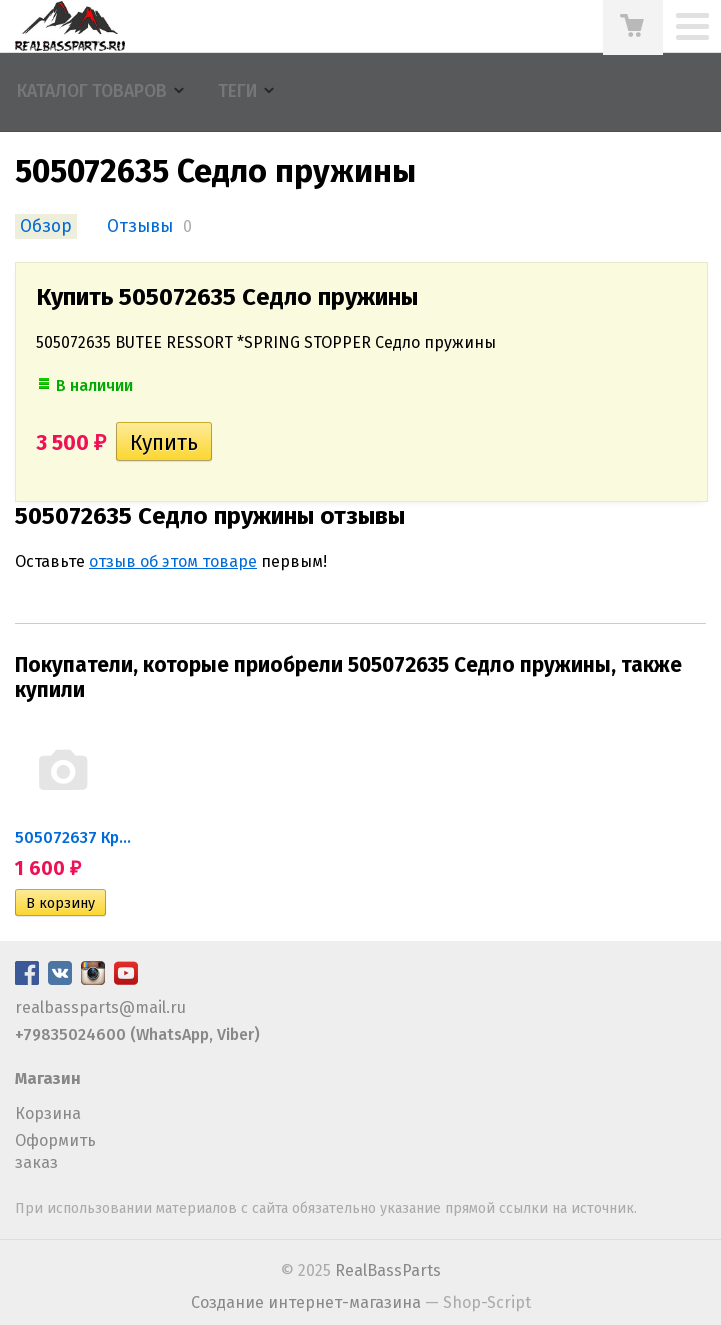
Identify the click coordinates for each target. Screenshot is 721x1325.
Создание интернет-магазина (306, 1302)
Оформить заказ (55, 1151)
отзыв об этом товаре (173, 561)
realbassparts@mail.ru (100, 1007)
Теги (237, 91)
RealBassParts (388, 1270)
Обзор (46, 226)
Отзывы (140, 226)
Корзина (48, 1113)
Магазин (48, 1078)
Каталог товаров (92, 91)
